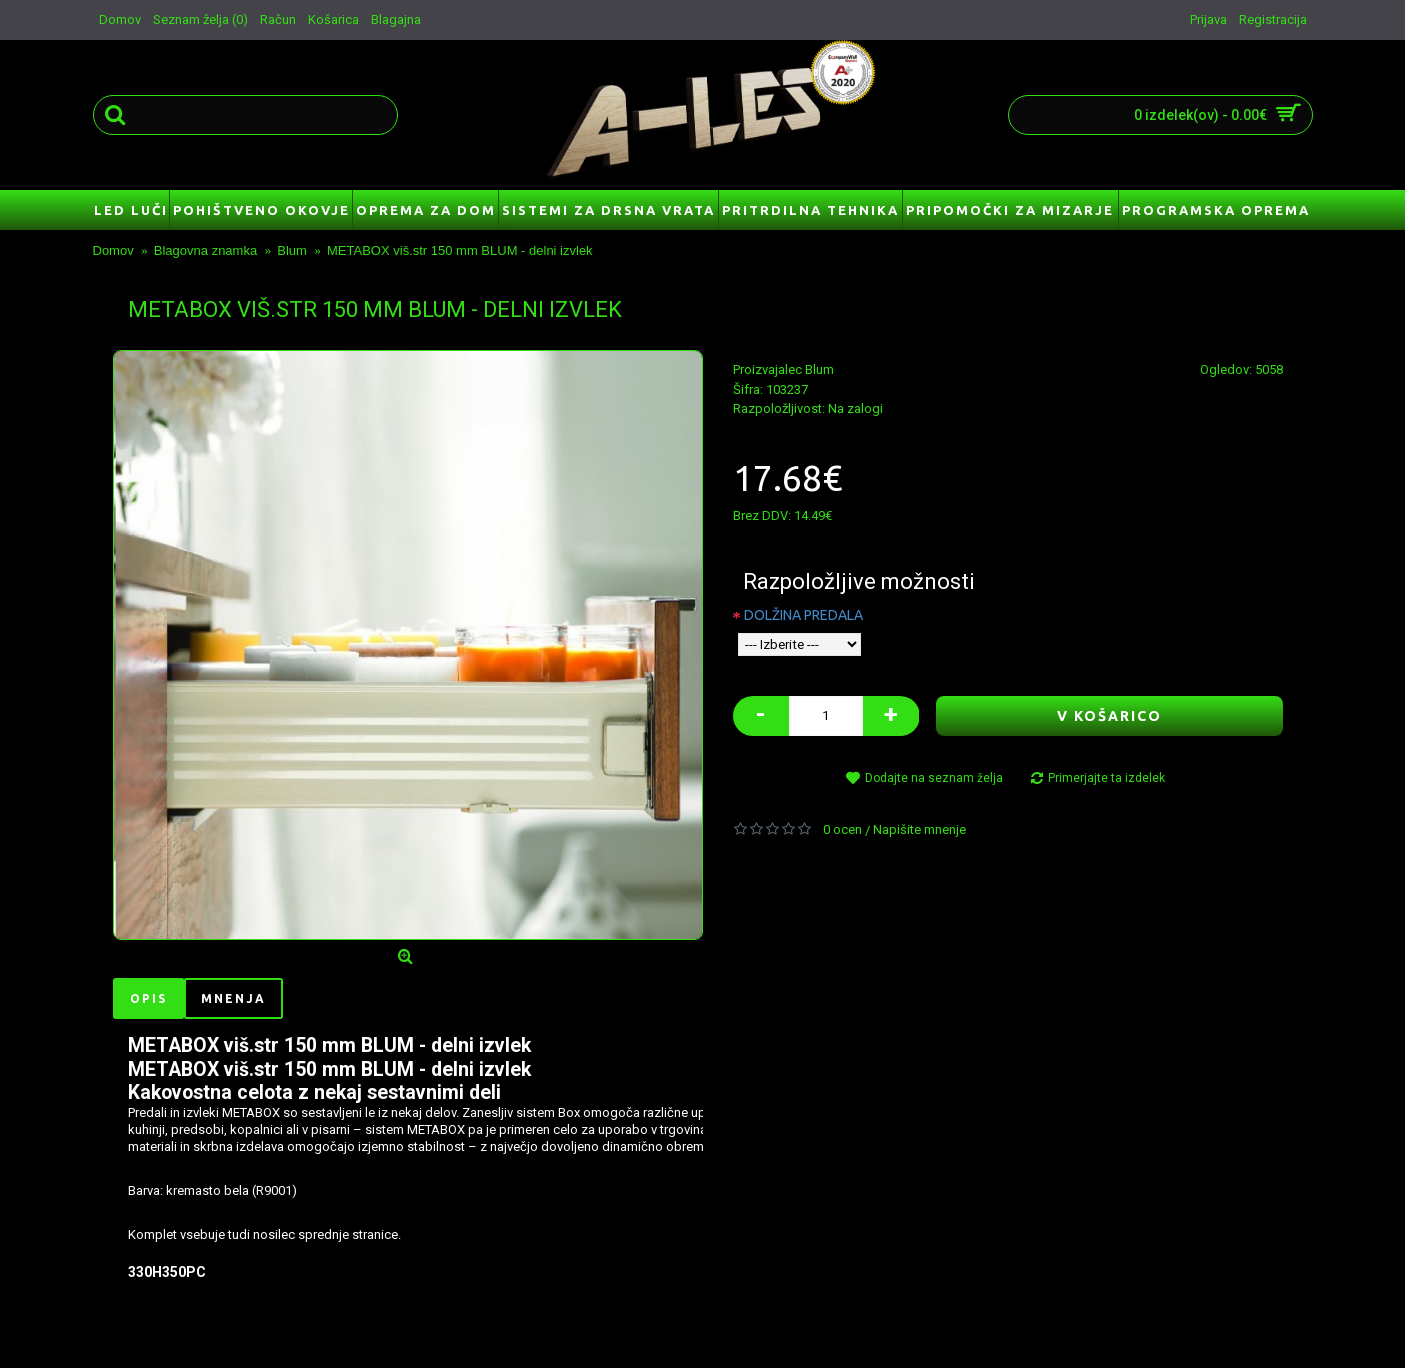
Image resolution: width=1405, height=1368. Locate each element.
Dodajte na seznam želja (934, 778)
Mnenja (233, 998)
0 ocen (842, 829)
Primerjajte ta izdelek (1106, 778)
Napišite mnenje (919, 829)
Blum (819, 369)
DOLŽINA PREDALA (803, 615)
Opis (148, 998)
